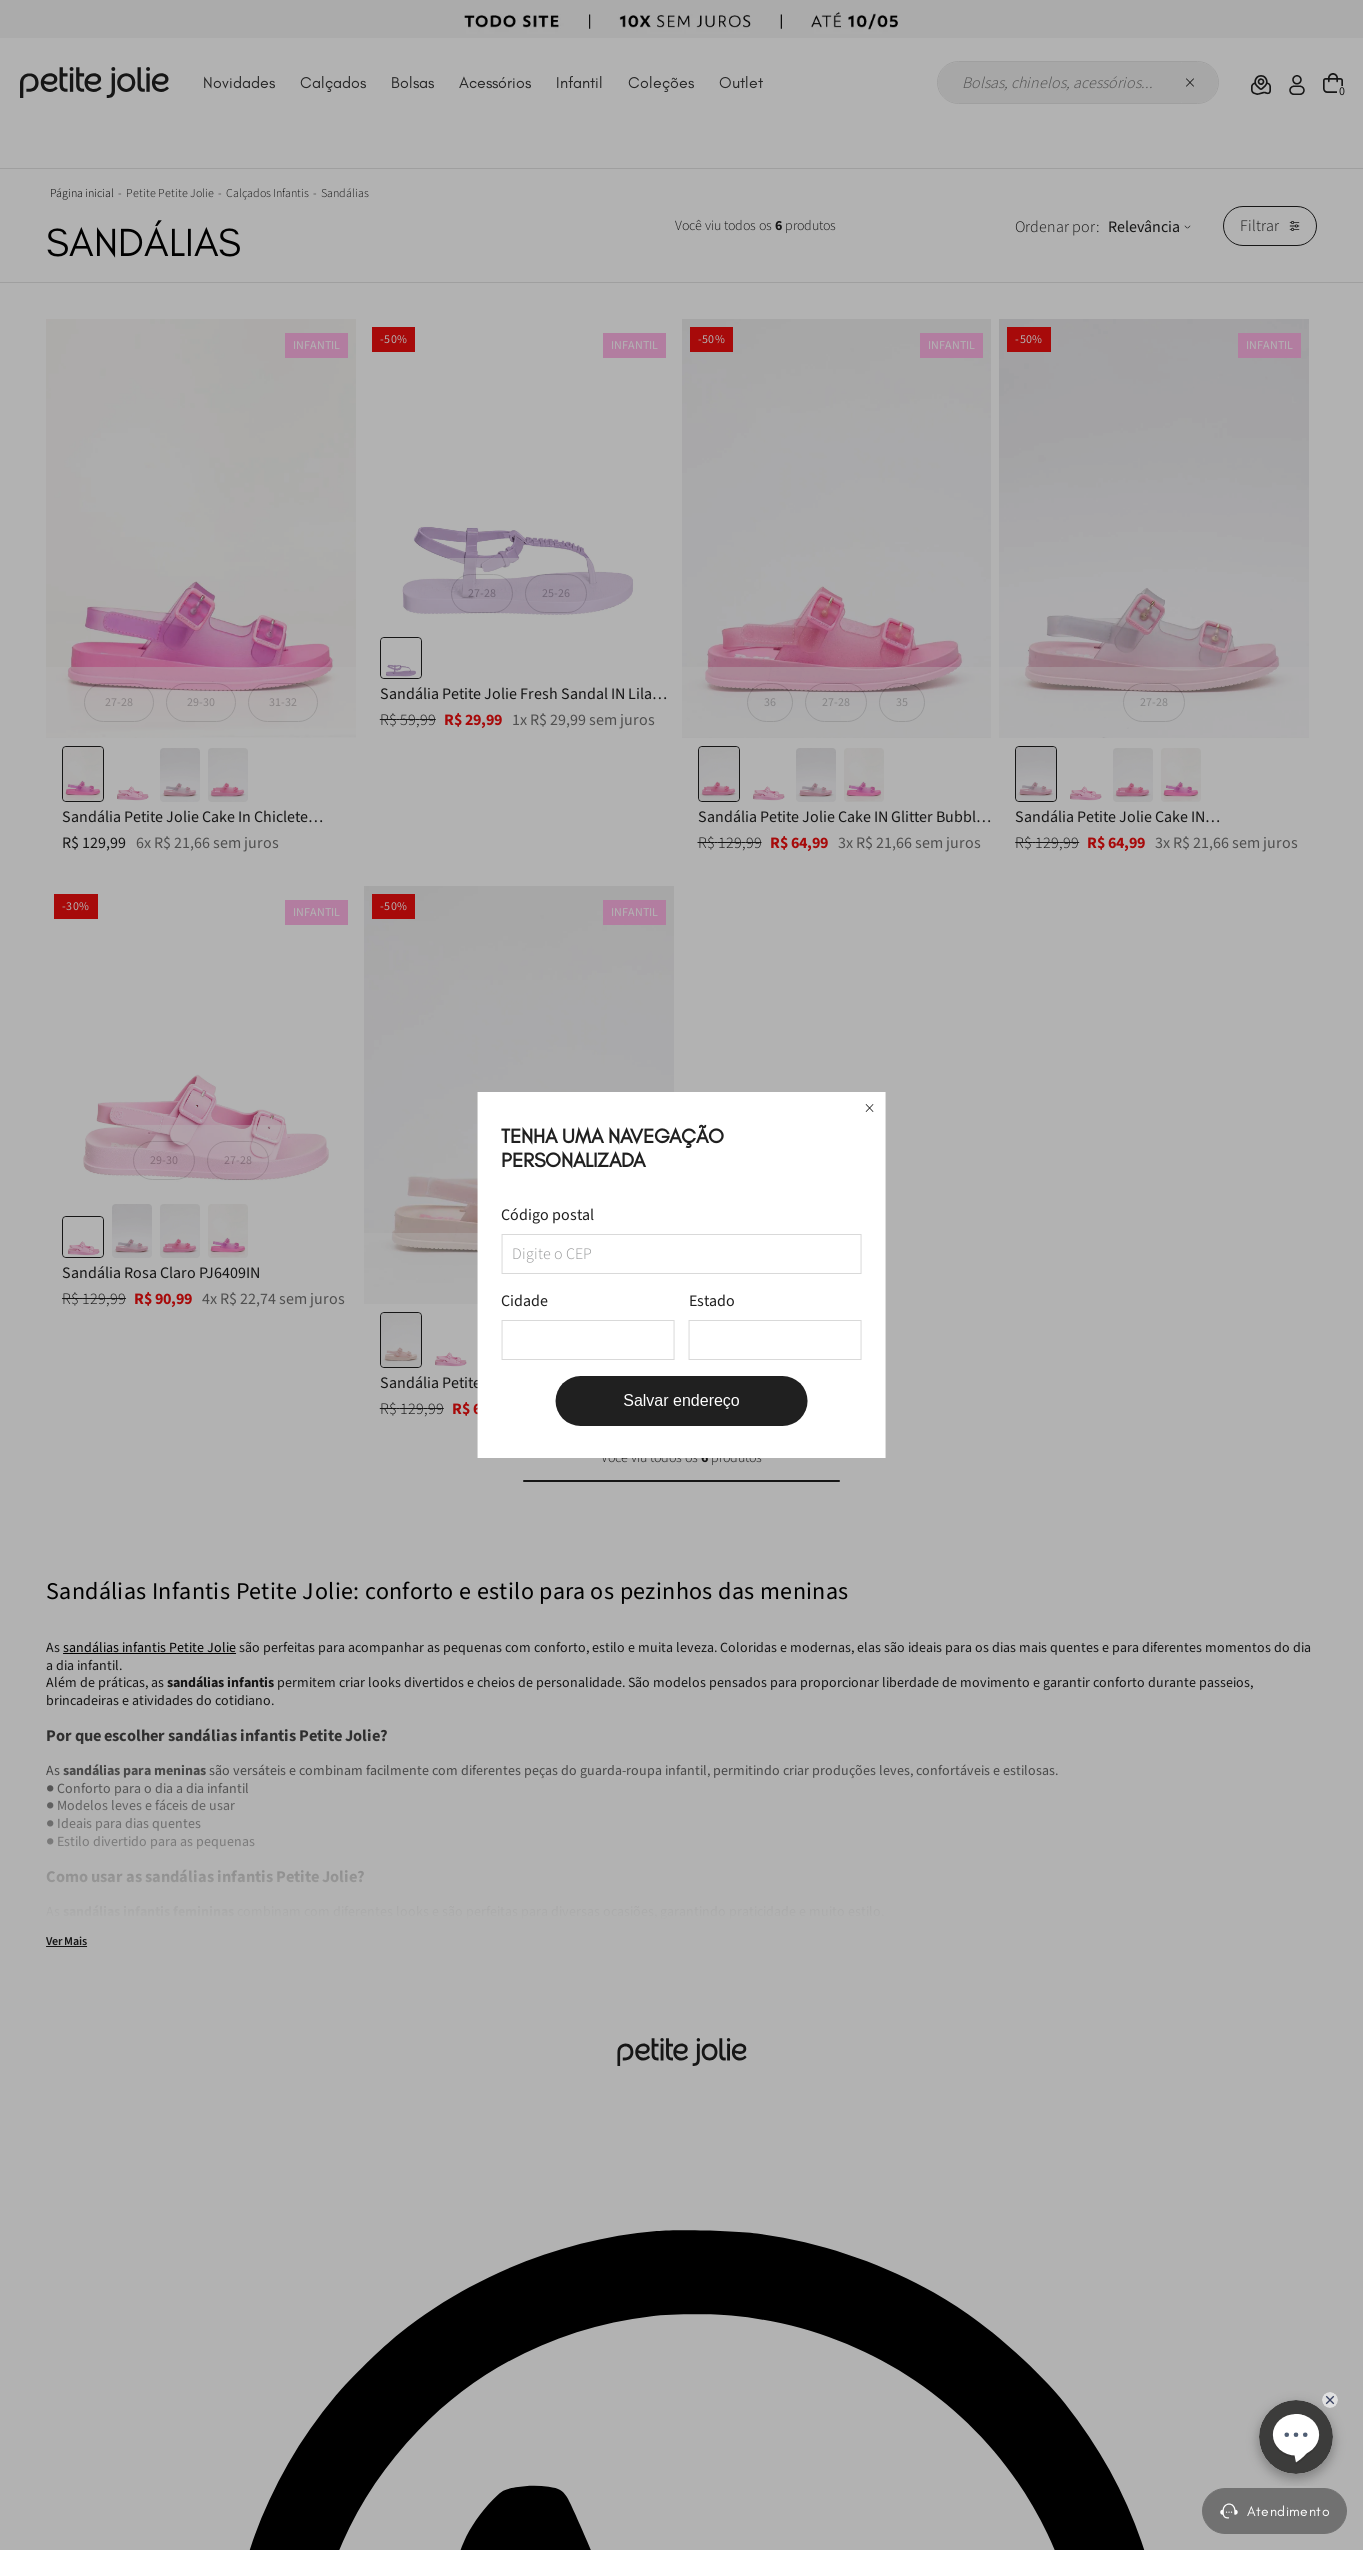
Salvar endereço (681, 1400)
